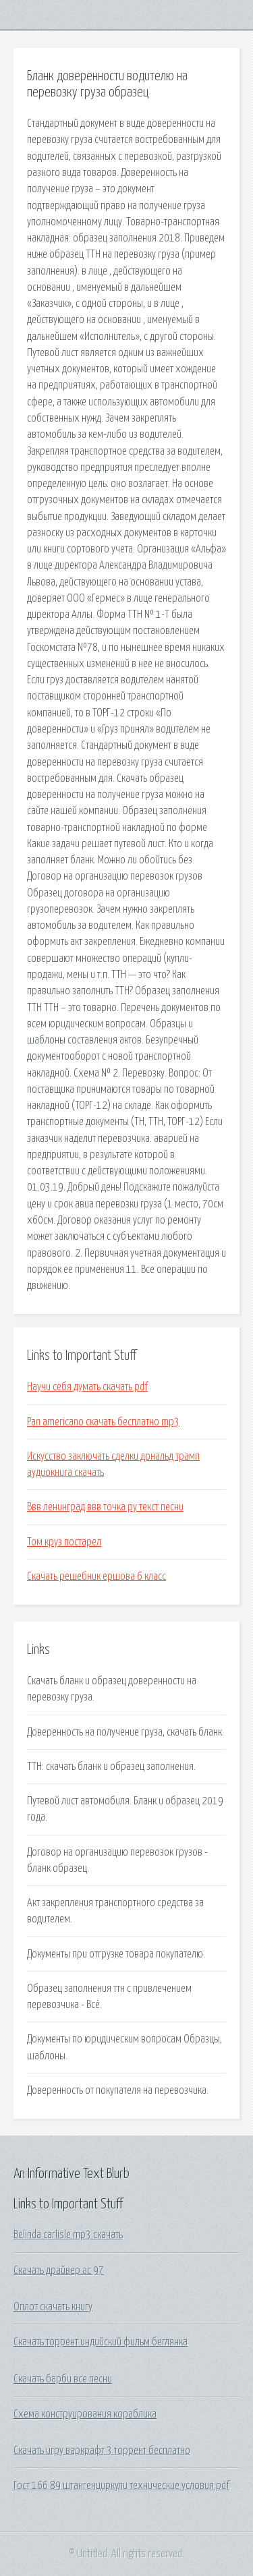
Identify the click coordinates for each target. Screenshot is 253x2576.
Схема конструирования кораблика (85, 2414)
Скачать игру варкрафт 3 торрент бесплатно (101, 2450)
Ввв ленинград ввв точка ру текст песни (105, 1506)
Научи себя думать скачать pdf (87, 1386)
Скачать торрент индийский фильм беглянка (100, 2342)
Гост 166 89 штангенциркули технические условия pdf (121, 2485)
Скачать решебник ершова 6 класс (96, 1576)
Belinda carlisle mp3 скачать (68, 2234)
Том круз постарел (64, 1542)
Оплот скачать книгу (52, 2306)
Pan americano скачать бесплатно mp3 (103, 1421)
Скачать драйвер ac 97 (58, 2270)
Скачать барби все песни (62, 2379)
